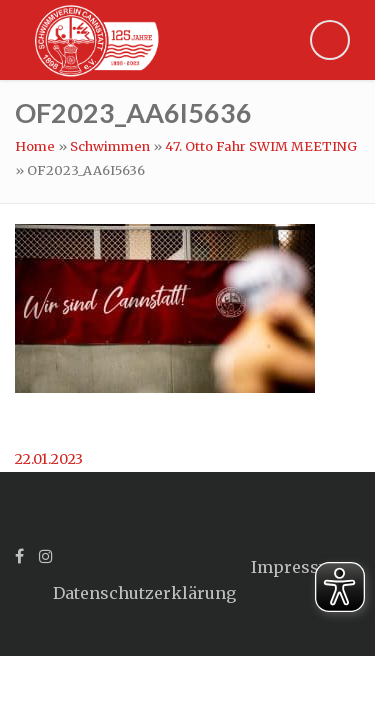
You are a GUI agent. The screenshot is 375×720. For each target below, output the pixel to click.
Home (35, 146)
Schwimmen (110, 146)
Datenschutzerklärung (144, 593)
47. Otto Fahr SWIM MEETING (261, 146)
